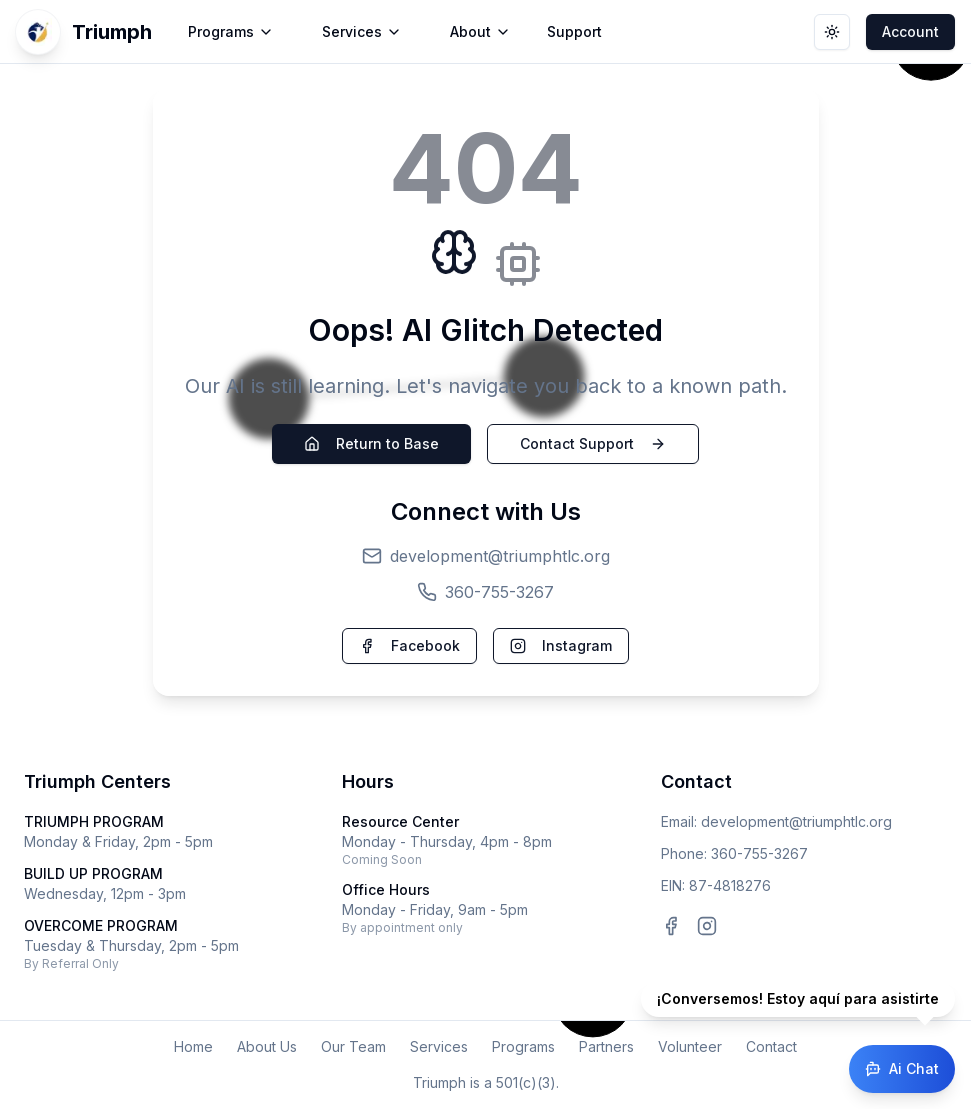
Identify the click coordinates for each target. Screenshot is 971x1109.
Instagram (561, 645)
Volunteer (690, 1046)
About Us (267, 1046)
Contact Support (593, 443)
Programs (523, 1046)
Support (574, 31)
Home (193, 1046)
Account (910, 31)
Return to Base (371, 443)
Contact (771, 1046)
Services (439, 1046)
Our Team (353, 1046)
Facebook (409, 645)
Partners (606, 1046)
